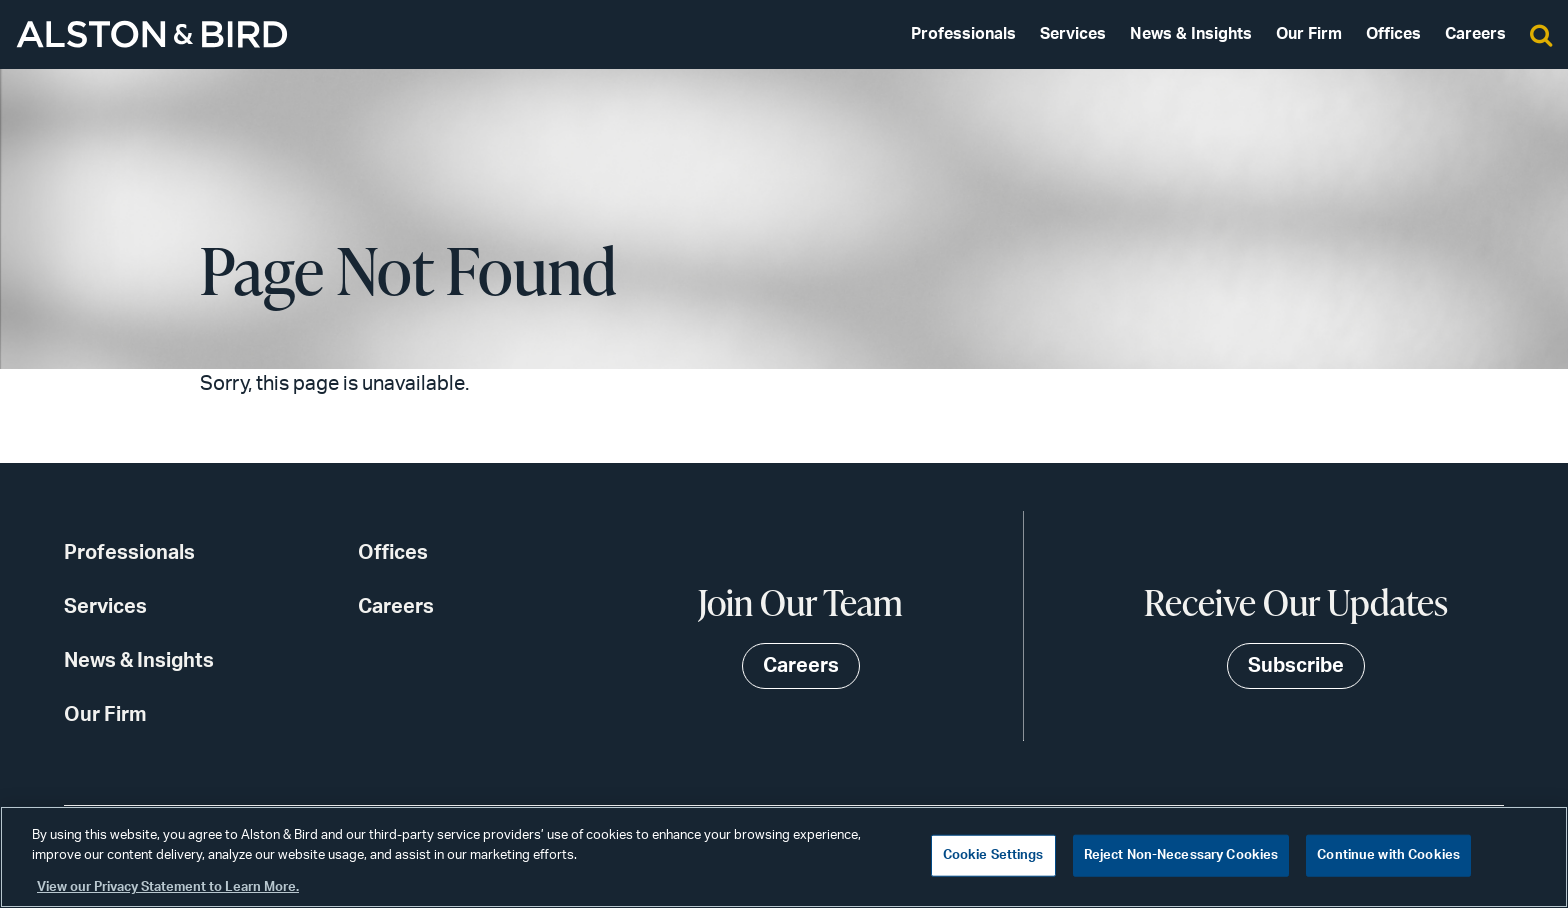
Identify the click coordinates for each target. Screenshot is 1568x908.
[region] (784, 857)
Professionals (963, 34)
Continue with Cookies (1388, 855)
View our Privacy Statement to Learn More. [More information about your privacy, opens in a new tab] (168, 887)
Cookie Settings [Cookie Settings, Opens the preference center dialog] (993, 855)
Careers (1475, 34)
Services (1073, 34)
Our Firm (1309, 34)
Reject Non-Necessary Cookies (1181, 855)
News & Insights (1191, 34)
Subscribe (1296, 666)
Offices (1393, 34)
